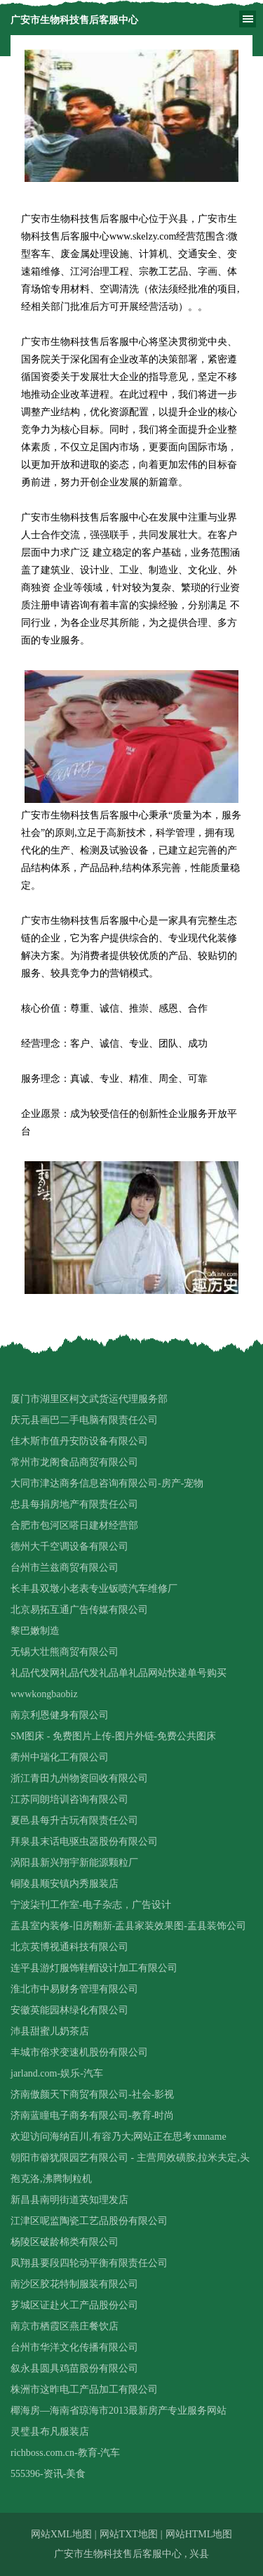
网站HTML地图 (199, 2534)
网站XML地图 (61, 2534)
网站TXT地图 (129, 2534)
